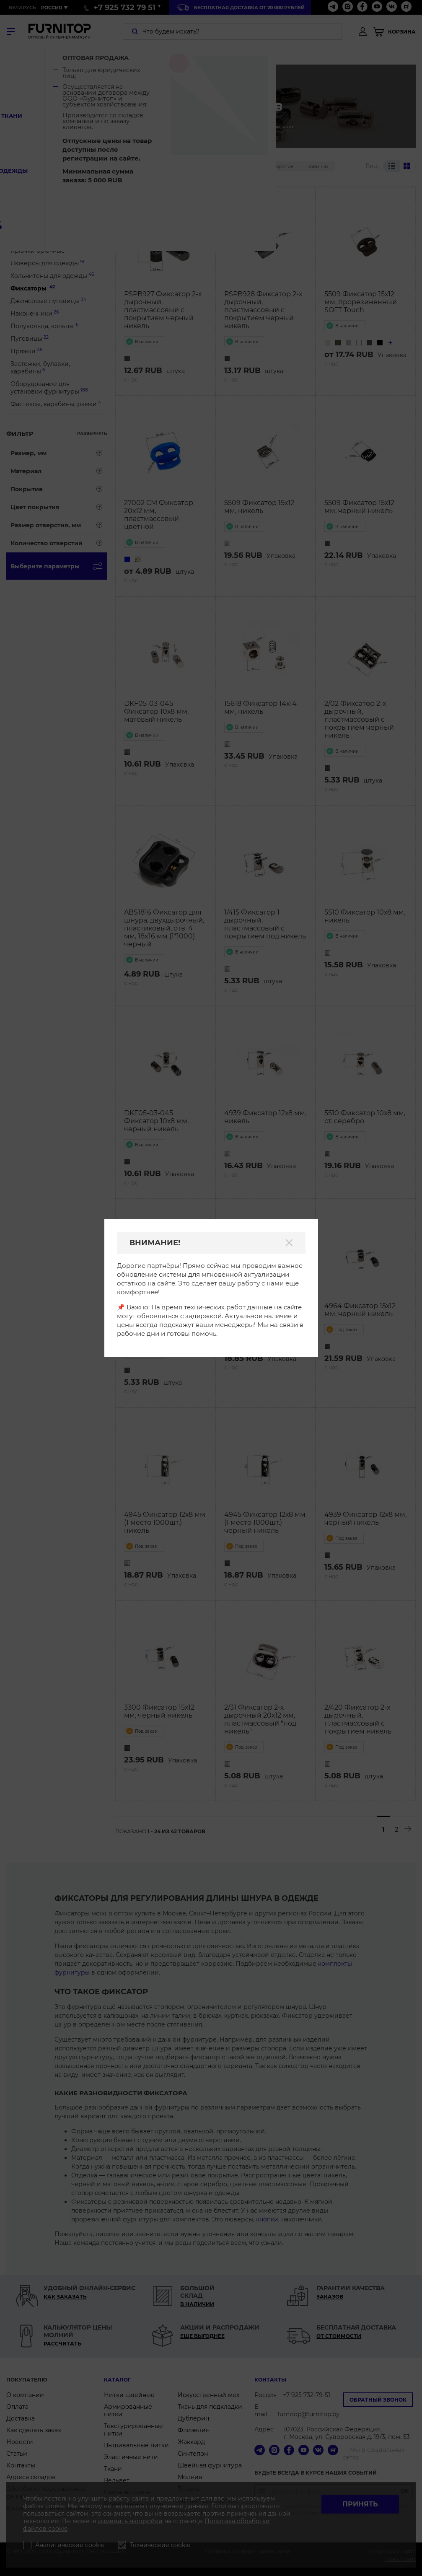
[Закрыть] (289, 1243)
